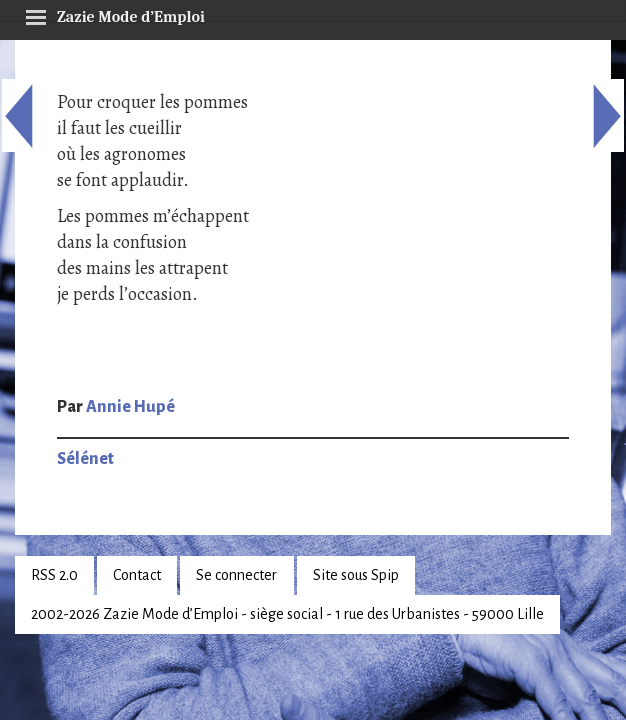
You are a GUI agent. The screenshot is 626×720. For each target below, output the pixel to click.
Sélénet (85, 459)
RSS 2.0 (54, 575)
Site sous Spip (356, 575)
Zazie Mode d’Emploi (115, 14)
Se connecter (236, 575)
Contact (137, 575)
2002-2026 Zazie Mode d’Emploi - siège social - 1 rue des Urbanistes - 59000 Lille (287, 614)
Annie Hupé (130, 407)
